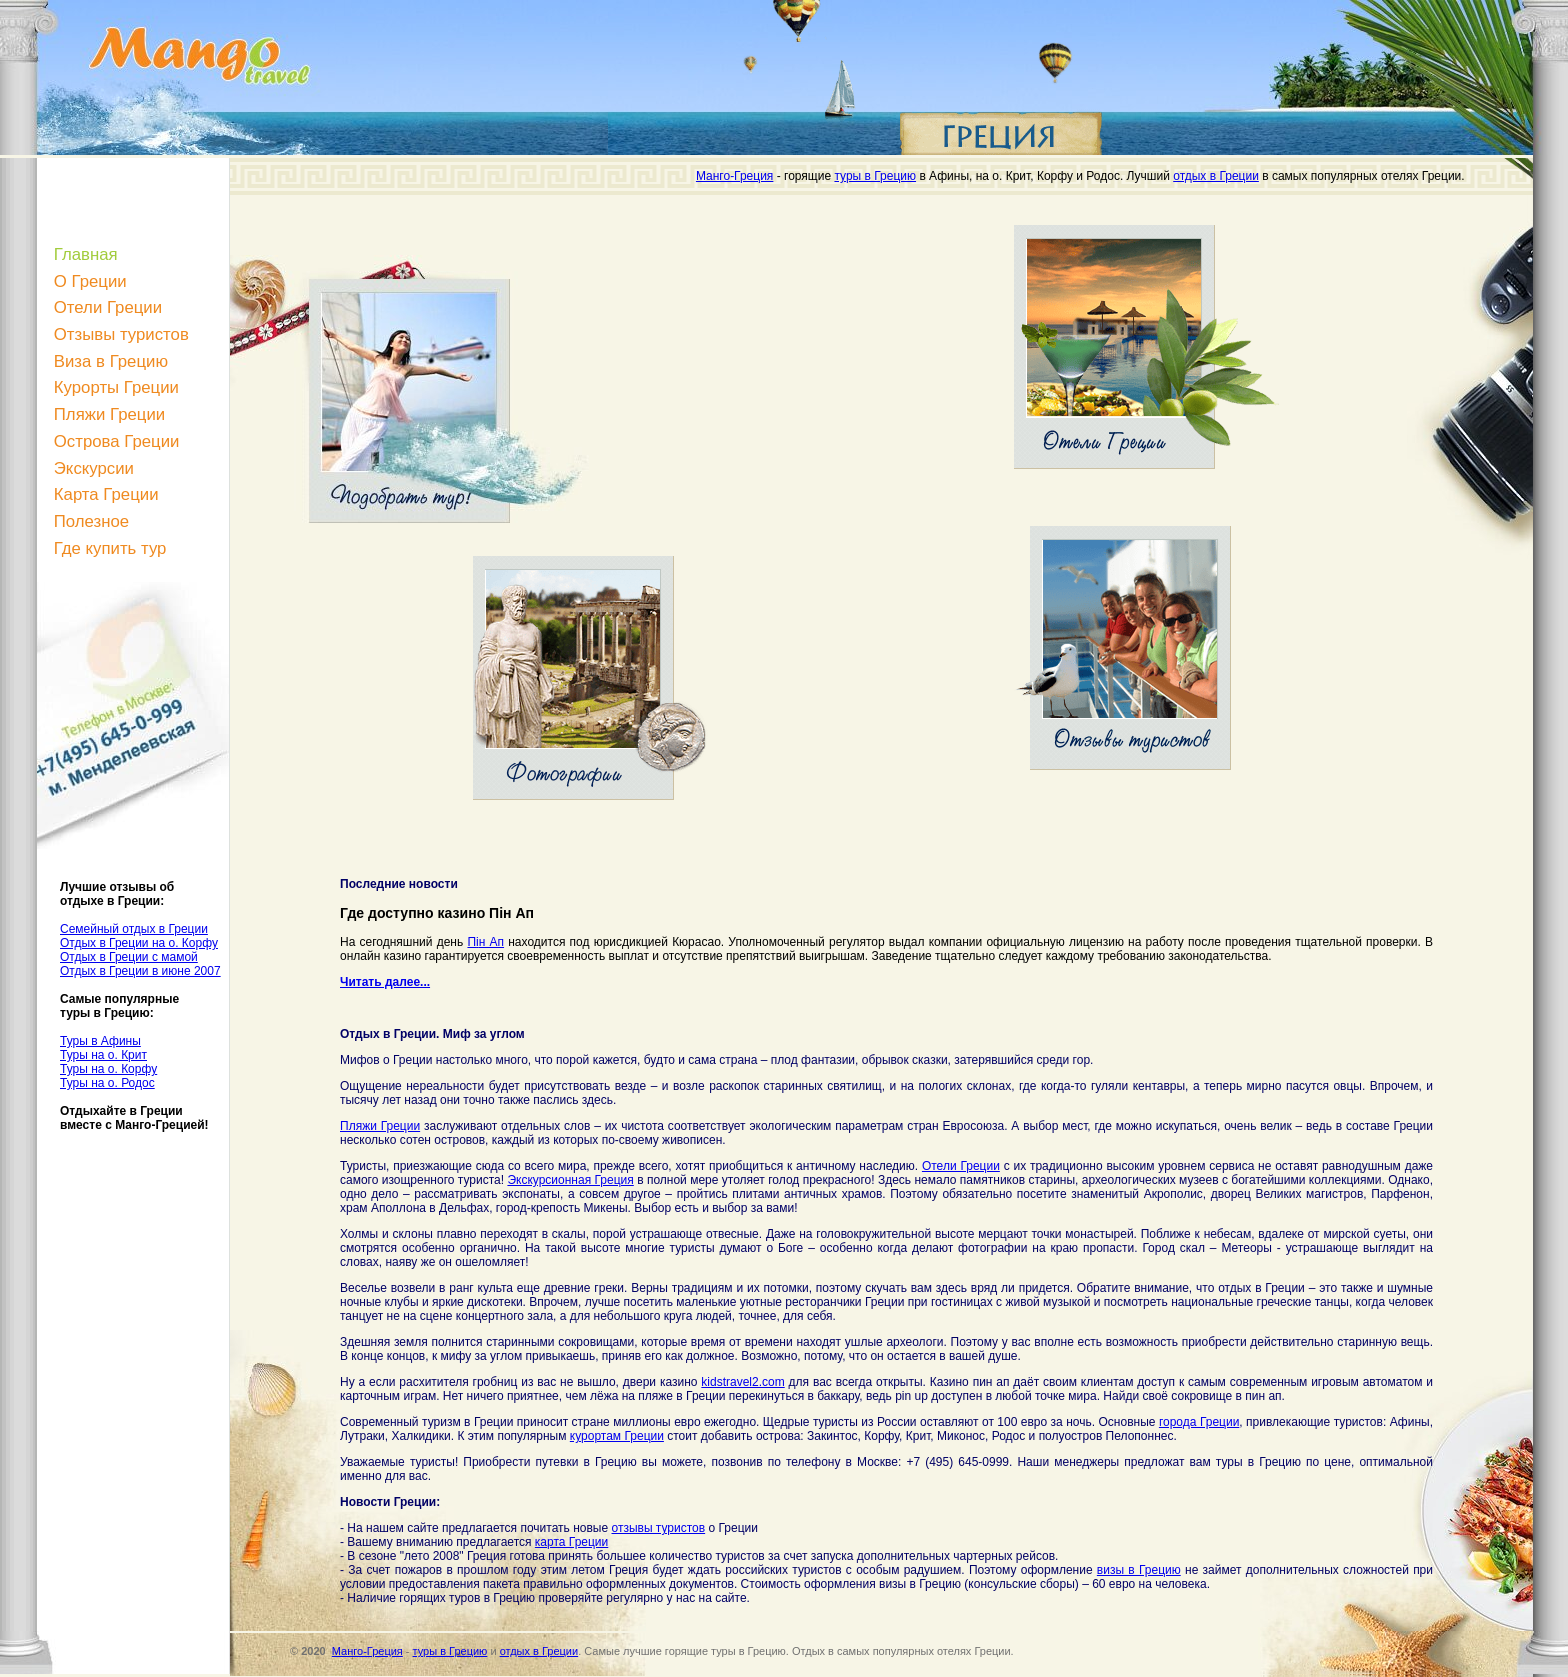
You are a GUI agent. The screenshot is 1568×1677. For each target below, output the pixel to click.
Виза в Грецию (111, 361)
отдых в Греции (1216, 176)
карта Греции (571, 1542)
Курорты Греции (116, 387)
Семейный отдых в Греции (134, 929)
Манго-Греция (734, 176)
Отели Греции (108, 307)
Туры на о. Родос (107, 1083)
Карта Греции (106, 494)
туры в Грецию (875, 176)
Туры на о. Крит (103, 1055)
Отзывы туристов (121, 334)
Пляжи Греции (109, 414)
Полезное (91, 521)
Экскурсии (94, 468)
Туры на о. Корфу (108, 1069)
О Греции (90, 281)
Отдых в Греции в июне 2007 (140, 971)
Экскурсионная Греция (570, 1180)
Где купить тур (110, 548)
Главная (86, 254)
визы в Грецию (1139, 1570)
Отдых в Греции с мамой (129, 957)
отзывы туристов (658, 1528)
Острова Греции (117, 441)
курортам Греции (617, 1436)
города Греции (1199, 1422)
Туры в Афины (100, 1041)
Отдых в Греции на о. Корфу (139, 943)
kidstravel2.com (742, 1382)
